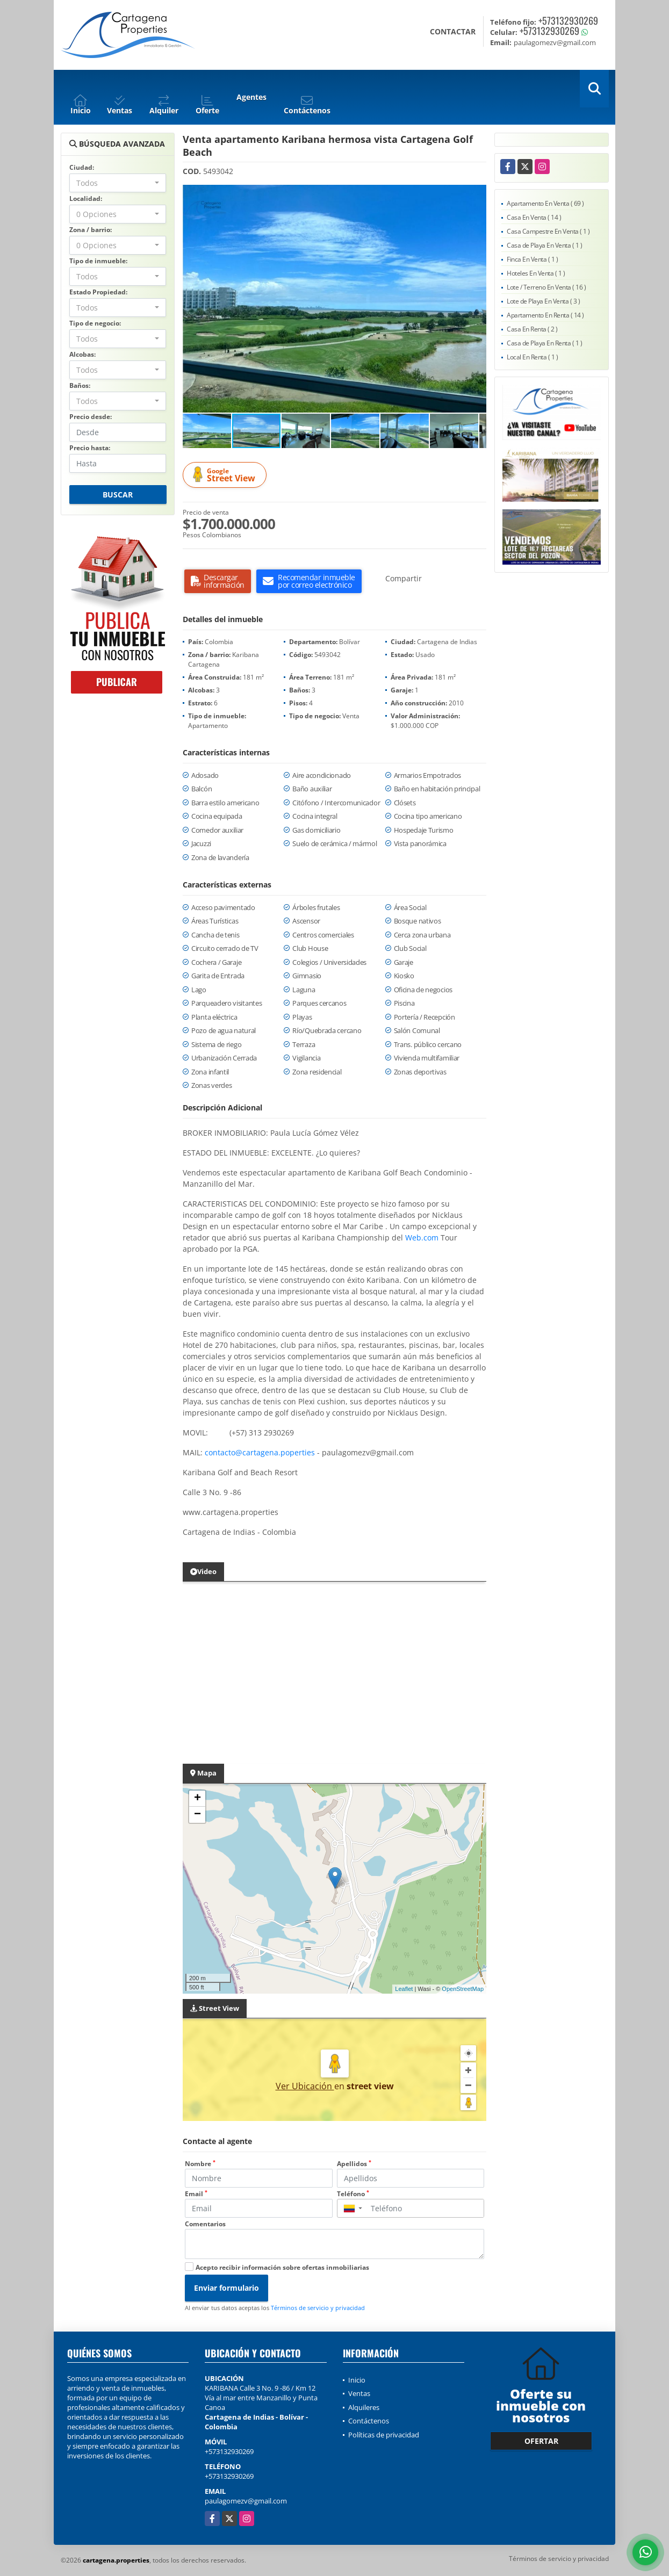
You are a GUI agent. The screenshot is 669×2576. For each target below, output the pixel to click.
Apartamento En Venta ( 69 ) (545, 203)
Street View (226, 475)
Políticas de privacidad (383, 2435)
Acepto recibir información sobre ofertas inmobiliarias (282, 2267)
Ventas (359, 2393)
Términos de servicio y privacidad (318, 2308)
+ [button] (197, 1799)
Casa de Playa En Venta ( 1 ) (544, 245)
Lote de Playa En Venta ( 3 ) (543, 301)
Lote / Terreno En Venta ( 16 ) (546, 287)
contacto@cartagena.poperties (260, 1452)
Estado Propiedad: (98, 292)
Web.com (421, 1237)
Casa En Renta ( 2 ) (532, 329)
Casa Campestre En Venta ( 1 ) (548, 231)
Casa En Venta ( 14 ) (534, 217)
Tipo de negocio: (95, 323)
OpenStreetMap (463, 1989)
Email (196, 2193)
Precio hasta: (89, 447)
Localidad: (85, 198)
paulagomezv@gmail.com (246, 2501)
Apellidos (354, 2163)
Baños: (79, 385)
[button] (476, 194)
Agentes (251, 97)
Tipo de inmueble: (98, 260)
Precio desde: (90, 416)
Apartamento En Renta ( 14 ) (545, 315)
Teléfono (353, 2193)
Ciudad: (81, 167)
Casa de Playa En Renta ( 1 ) (544, 343)
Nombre (200, 2163)
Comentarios (205, 2223)
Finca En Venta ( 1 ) (532, 259)
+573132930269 (568, 20)
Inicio (356, 2380)
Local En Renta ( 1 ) (532, 357)
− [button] (197, 1815)
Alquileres (363, 2407)
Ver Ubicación (305, 2086)
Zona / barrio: (90, 229)
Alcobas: (82, 354)
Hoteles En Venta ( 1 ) (536, 273)
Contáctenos (368, 2421)
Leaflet (404, 1989)
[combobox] (118, 183)
